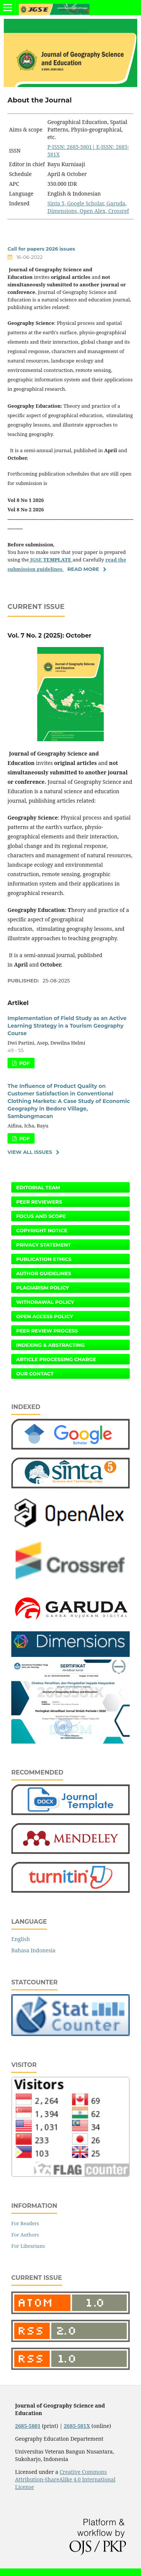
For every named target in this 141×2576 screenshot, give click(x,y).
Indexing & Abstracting (50, 1345)
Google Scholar (85, 203)
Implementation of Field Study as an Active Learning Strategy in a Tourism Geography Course (67, 1026)
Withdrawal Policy (45, 1302)
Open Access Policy (44, 1316)
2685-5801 (79, 146)
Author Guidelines (43, 1273)
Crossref (118, 210)
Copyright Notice (41, 1230)
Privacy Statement (43, 1245)
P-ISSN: (57, 146)
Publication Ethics (43, 1259)
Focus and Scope (41, 1216)
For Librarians (28, 2246)
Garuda (115, 203)
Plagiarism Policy (42, 1288)
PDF (24, 1063)
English (20, 1939)
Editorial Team (38, 1187)
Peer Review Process (47, 1331)
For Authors (25, 2234)
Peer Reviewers (39, 1202)
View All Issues (30, 1152)
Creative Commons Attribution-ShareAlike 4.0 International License (65, 2479)
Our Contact (35, 1374)
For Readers (25, 2223)
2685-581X (77, 2425)
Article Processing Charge (56, 1359)
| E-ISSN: (103, 146)
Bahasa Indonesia (33, 1950)
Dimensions (62, 210)
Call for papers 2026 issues (41, 249)
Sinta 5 (55, 203)
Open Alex (93, 210)
